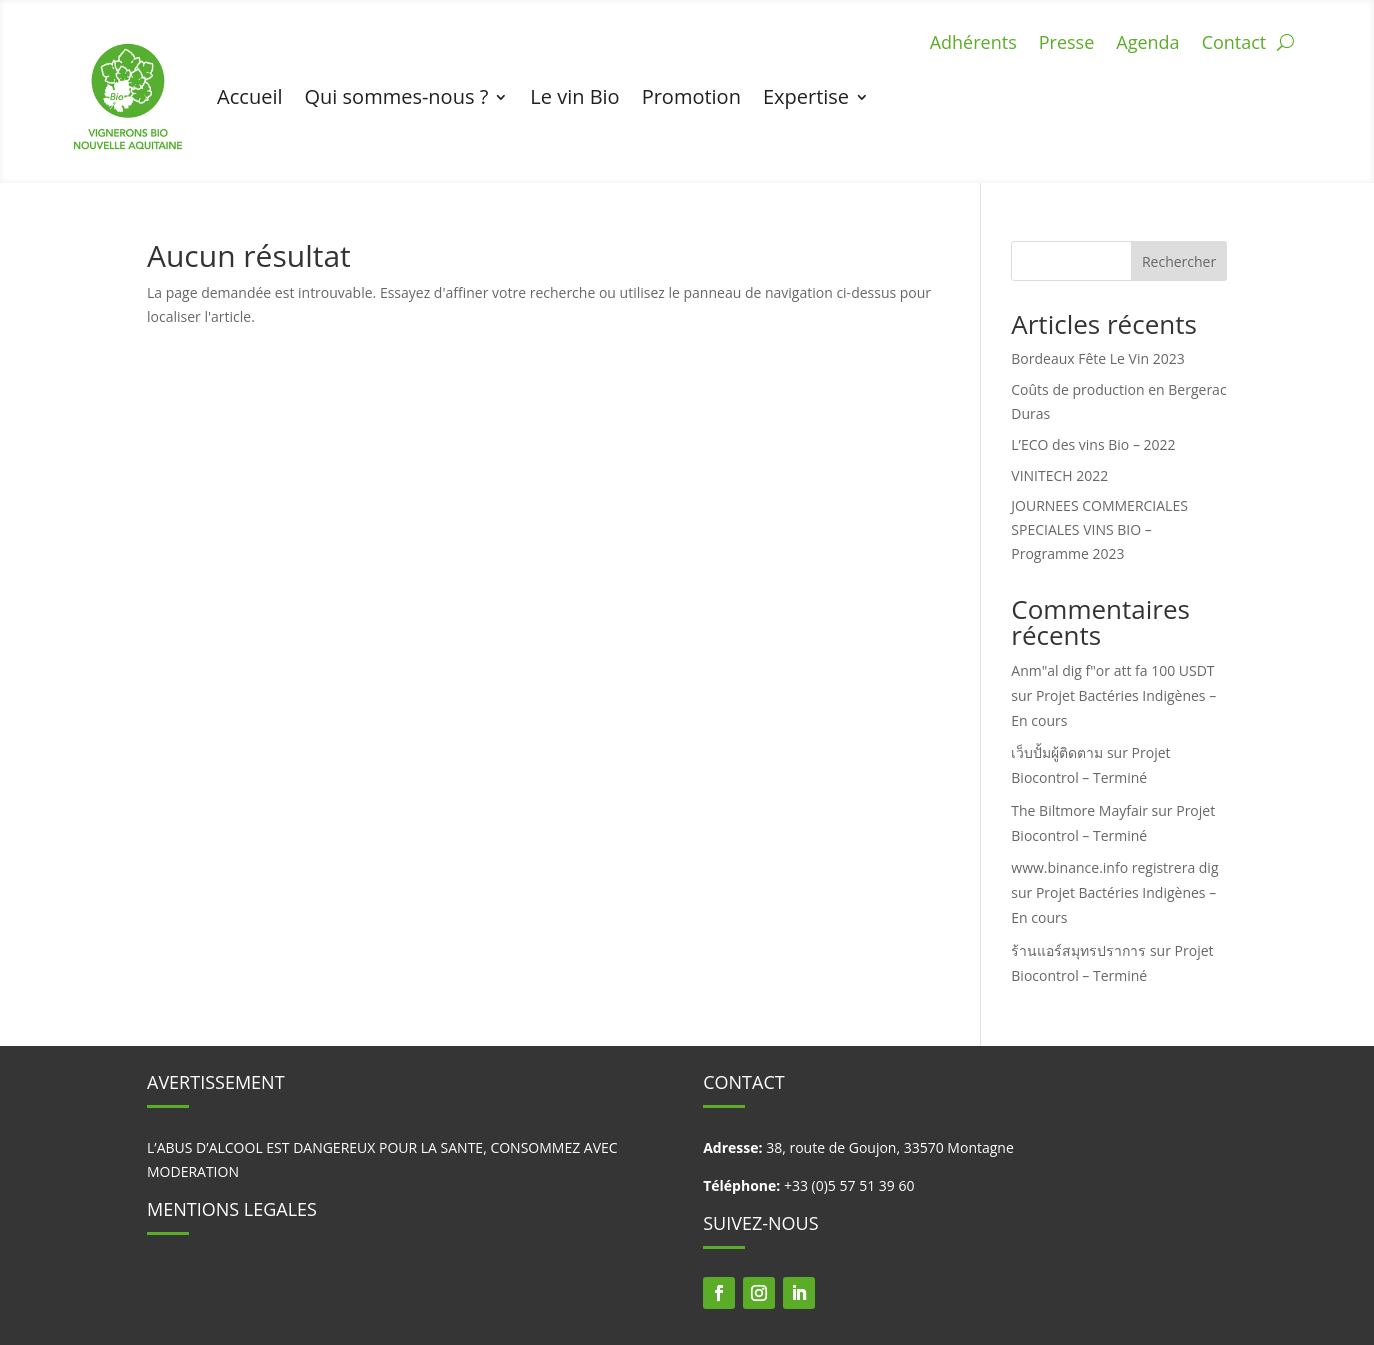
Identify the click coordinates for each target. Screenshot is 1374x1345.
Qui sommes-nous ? (397, 96)
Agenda (1147, 44)
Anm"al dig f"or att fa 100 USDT (1112, 670)
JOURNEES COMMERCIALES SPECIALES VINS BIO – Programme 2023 (1099, 529)
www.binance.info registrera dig (1114, 867)
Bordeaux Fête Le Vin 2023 (1097, 358)
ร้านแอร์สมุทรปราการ (1078, 950)
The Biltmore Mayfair (1079, 810)
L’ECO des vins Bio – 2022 (1093, 444)
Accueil (249, 96)
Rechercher (1179, 261)
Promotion (691, 96)
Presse (1067, 44)
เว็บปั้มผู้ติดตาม (1057, 752)
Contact (1234, 44)
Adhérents (973, 44)
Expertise (806, 96)
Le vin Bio (574, 96)
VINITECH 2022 (1059, 475)
